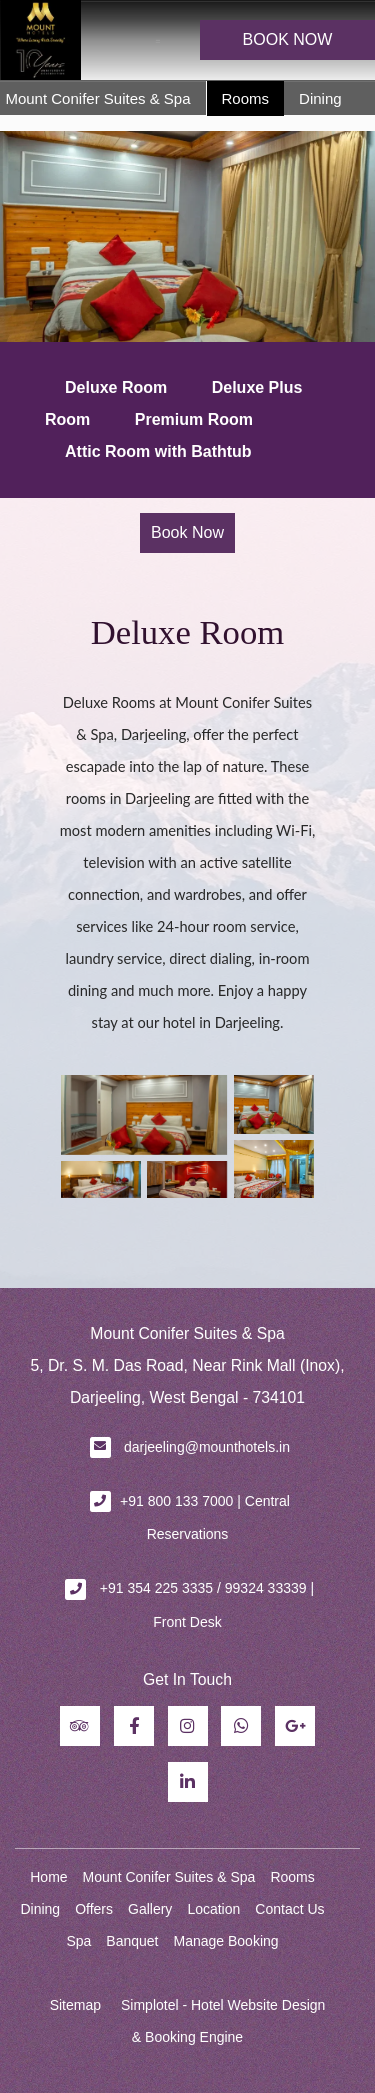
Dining (320, 98)
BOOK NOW (288, 39)
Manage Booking (226, 1941)
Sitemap (75, 2005)
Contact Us (289, 1909)
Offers (94, 1909)
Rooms (246, 98)
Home (48, 1877)
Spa (78, 1941)
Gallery (150, 1909)
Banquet (132, 1941)
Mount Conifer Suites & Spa (97, 98)
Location (213, 1909)
